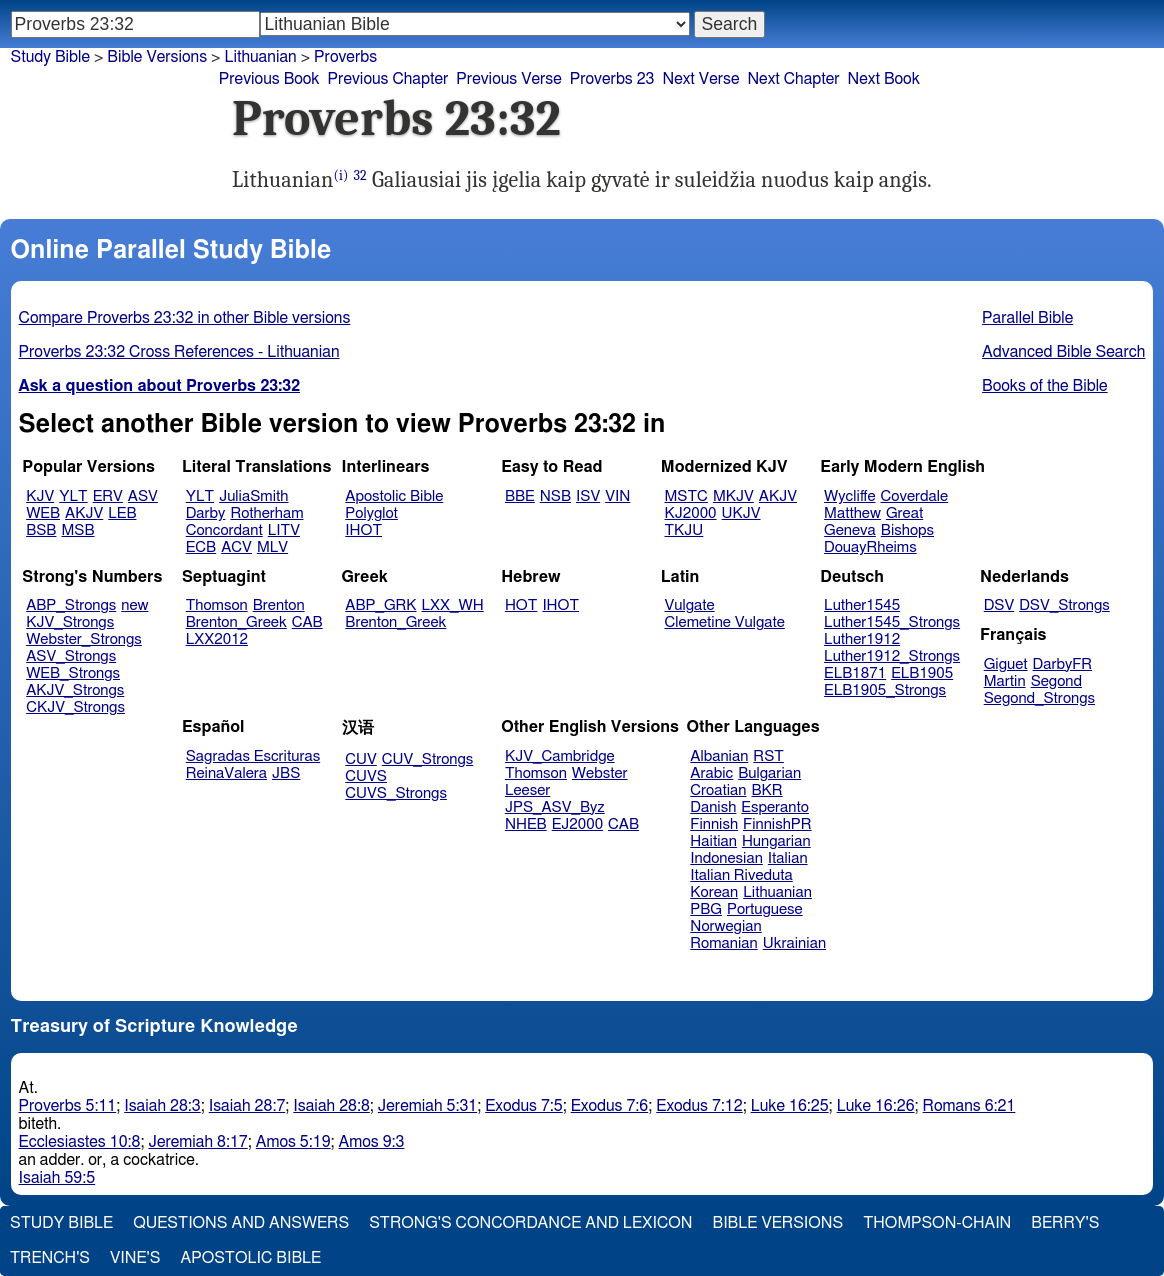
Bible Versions (157, 57)
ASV (143, 496)
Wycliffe (849, 496)
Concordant (224, 530)
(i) (340, 175)
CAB (307, 622)
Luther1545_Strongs (892, 622)
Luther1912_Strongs (892, 656)
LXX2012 (217, 639)
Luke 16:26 (876, 1106)
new (134, 605)
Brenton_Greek (236, 622)
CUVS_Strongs (396, 793)
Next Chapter (793, 79)
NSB (555, 496)
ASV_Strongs (71, 656)
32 (359, 175)
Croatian (718, 790)
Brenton (279, 605)
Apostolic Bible (250, 1258)
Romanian (723, 943)
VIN (617, 496)
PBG (706, 909)
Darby (206, 513)
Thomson (217, 605)
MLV (272, 547)
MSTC (686, 496)
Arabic (711, 773)
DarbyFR (1063, 664)
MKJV (733, 496)
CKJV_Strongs (75, 707)
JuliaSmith (253, 496)
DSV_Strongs (1064, 605)
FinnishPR (777, 824)
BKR (767, 790)
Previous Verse (508, 79)
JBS (286, 773)
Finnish (714, 824)
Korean (714, 892)
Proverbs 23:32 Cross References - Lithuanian (179, 352)
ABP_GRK (380, 605)
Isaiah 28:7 (247, 1106)
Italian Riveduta (741, 875)
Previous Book (269, 79)
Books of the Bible (1045, 386)
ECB (201, 547)
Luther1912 (862, 639)
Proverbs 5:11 (68, 1106)
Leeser (527, 790)
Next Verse (701, 79)
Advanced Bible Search (1063, 352)
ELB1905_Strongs (885, 690)
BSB (41, 530)
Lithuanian (260, 57)
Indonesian (726, 858)
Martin (1005, 681)
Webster (600, 773)
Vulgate (690, 605)
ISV (588, 496)
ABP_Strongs (71, 605)
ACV (236, 547)
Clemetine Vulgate (725, 622)
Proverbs (345, 57)
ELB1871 (855, 673)
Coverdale (915, 496)
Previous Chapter (388, 79)
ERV (108, 496)
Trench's (50, 1258)
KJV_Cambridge (560, 756)
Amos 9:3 (372, 1142)
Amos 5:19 (293, 1142)
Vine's (135, 1258)
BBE (520, 496)
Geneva (850, 530)
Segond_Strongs (1039, 698)
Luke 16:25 (790, 1106)
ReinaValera (226, 773)
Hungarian (776, 841)
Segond (1056, 681)
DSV (999, 605)
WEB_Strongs (73, 673)
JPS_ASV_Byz (555, 807)
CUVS (366, 776)
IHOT (363, 530)
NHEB (526, 824)
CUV (361, 759)
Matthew (852, 513)
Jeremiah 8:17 (197, 1142)
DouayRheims (870, 547)
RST (768, 756)
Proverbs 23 (612, 79)
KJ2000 (691, 513)
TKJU (684, 530)
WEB (43, 513)
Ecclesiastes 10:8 (80, 1142)
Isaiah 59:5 (57, 1178)
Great (904, 513)
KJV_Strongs (70, 622)
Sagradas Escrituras (253, 756)
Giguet (1006, 664)
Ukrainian (794, 943)
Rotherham (266, 513)
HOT (521, 605)
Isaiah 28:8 (331, 1106)
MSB (77, 530)
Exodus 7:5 (524, 1106)
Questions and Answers (241, 1223)
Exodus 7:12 (699, 1106)
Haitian (713, 841)
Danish (713, 807)
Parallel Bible (1027, 318)
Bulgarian (769, 773)
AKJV (84, 513)
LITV (284, 530)
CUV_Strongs (427, 759)
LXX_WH (453, 605)
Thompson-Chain (937, 1223)
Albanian (719, 756)
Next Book (884, 79)
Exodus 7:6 (610, 1106)
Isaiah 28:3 (162, 1106)
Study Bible (50, 57)
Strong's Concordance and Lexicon (530, 1223)
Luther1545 (862, 605)
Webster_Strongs (84, 639)
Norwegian (725, 926)
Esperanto (775, 807)
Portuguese (765, 909)
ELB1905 (922, 673)
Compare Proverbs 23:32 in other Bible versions (185, 318)
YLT (73, 496)
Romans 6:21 (969, 1106)
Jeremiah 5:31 (427, 1106)
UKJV (741, 513)
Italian (788, 858)
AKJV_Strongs (75, 690)
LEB (122, 513)
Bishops (907, 530)
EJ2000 (577, 824)
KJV (40, 496)
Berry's (1065, 1223)
